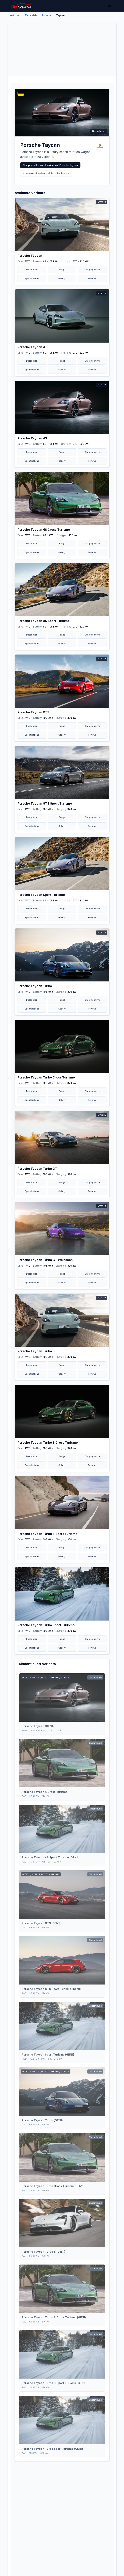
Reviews (92, 278)
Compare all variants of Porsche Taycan (46, 173)
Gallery (62, 278)
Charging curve (92, 269)
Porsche (47, 15)
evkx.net (15, 15)
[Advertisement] (62, 50)
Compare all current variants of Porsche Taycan (50, 165)
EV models (31, 15)
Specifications (32, 278)
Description (32, 269)
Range (62, 269)
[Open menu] (110, 6)
